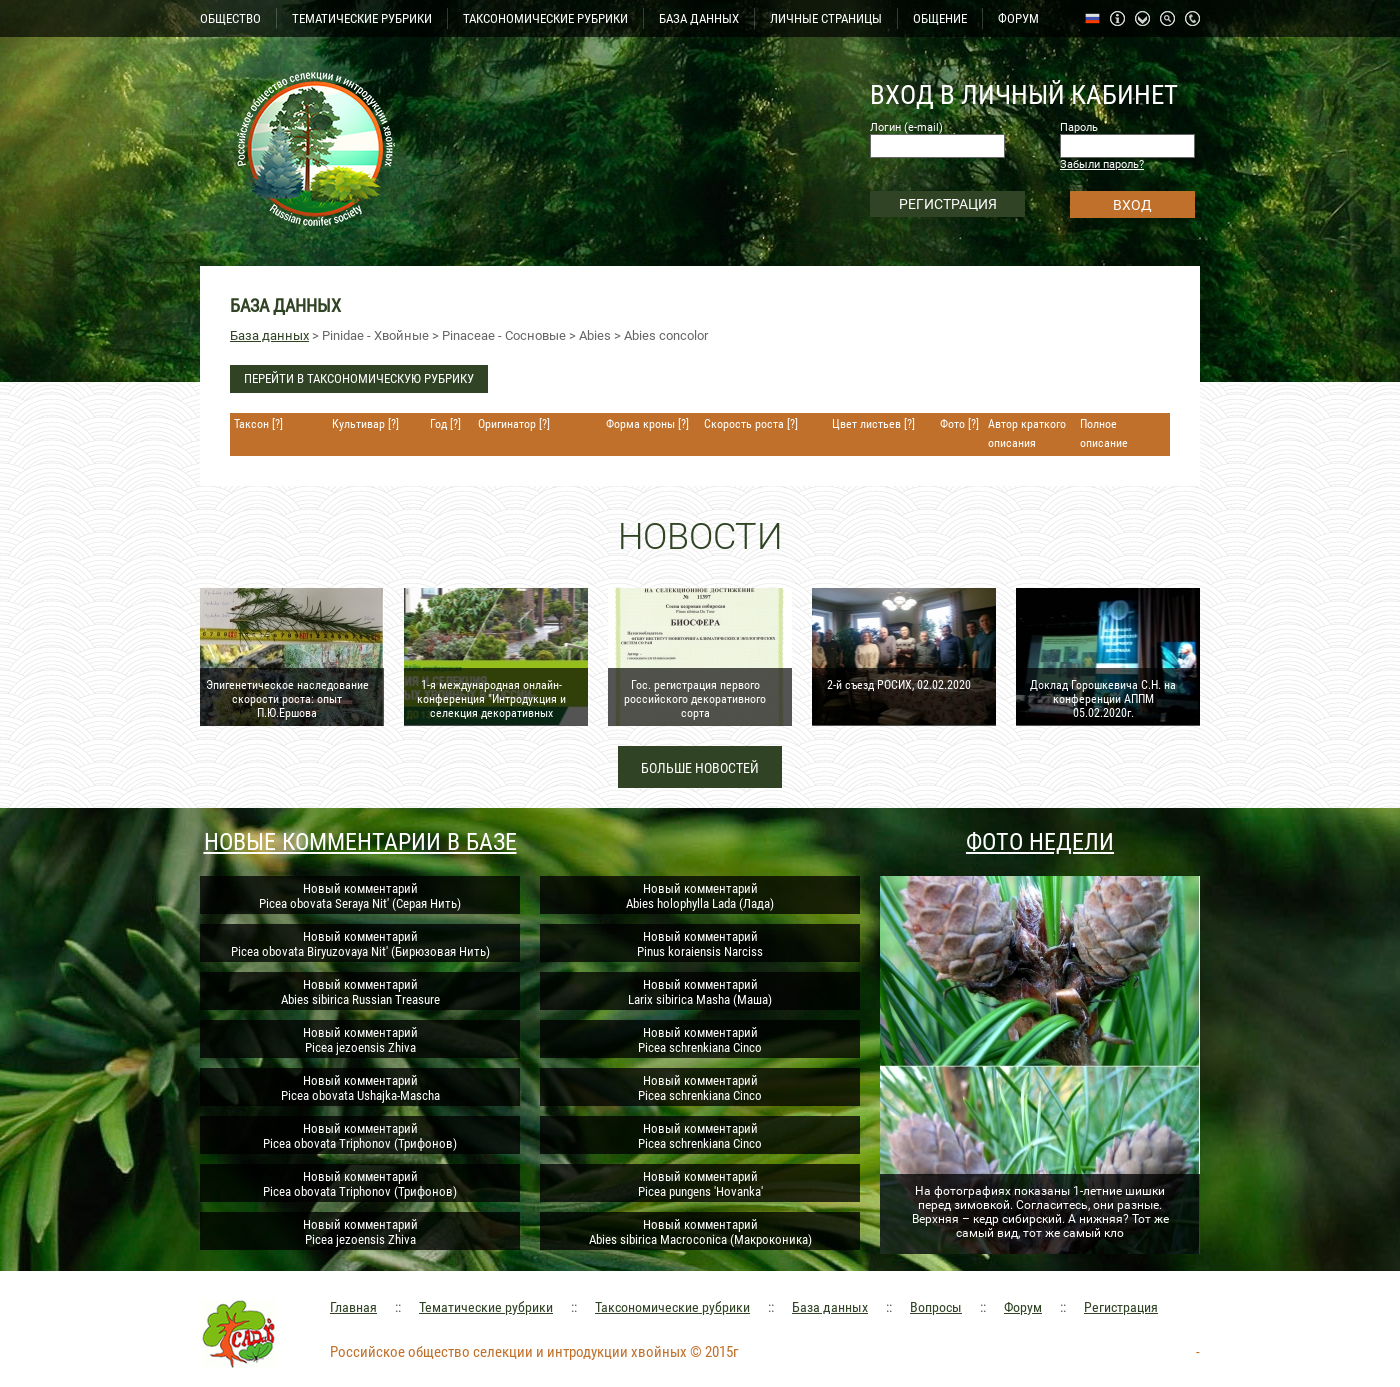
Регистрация (1121, 1307)
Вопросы (936, 1307)
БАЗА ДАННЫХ (699, 18)
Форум (1023, 1307)
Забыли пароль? (1102, 164)
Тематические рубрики (486, 1307)
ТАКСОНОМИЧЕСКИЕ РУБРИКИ (545, 18)
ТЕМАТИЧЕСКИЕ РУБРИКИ (362, 18)
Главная (353, 1307)
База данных (269, 335)
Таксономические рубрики (672, 1307)
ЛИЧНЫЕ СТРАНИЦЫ (826, 18)
